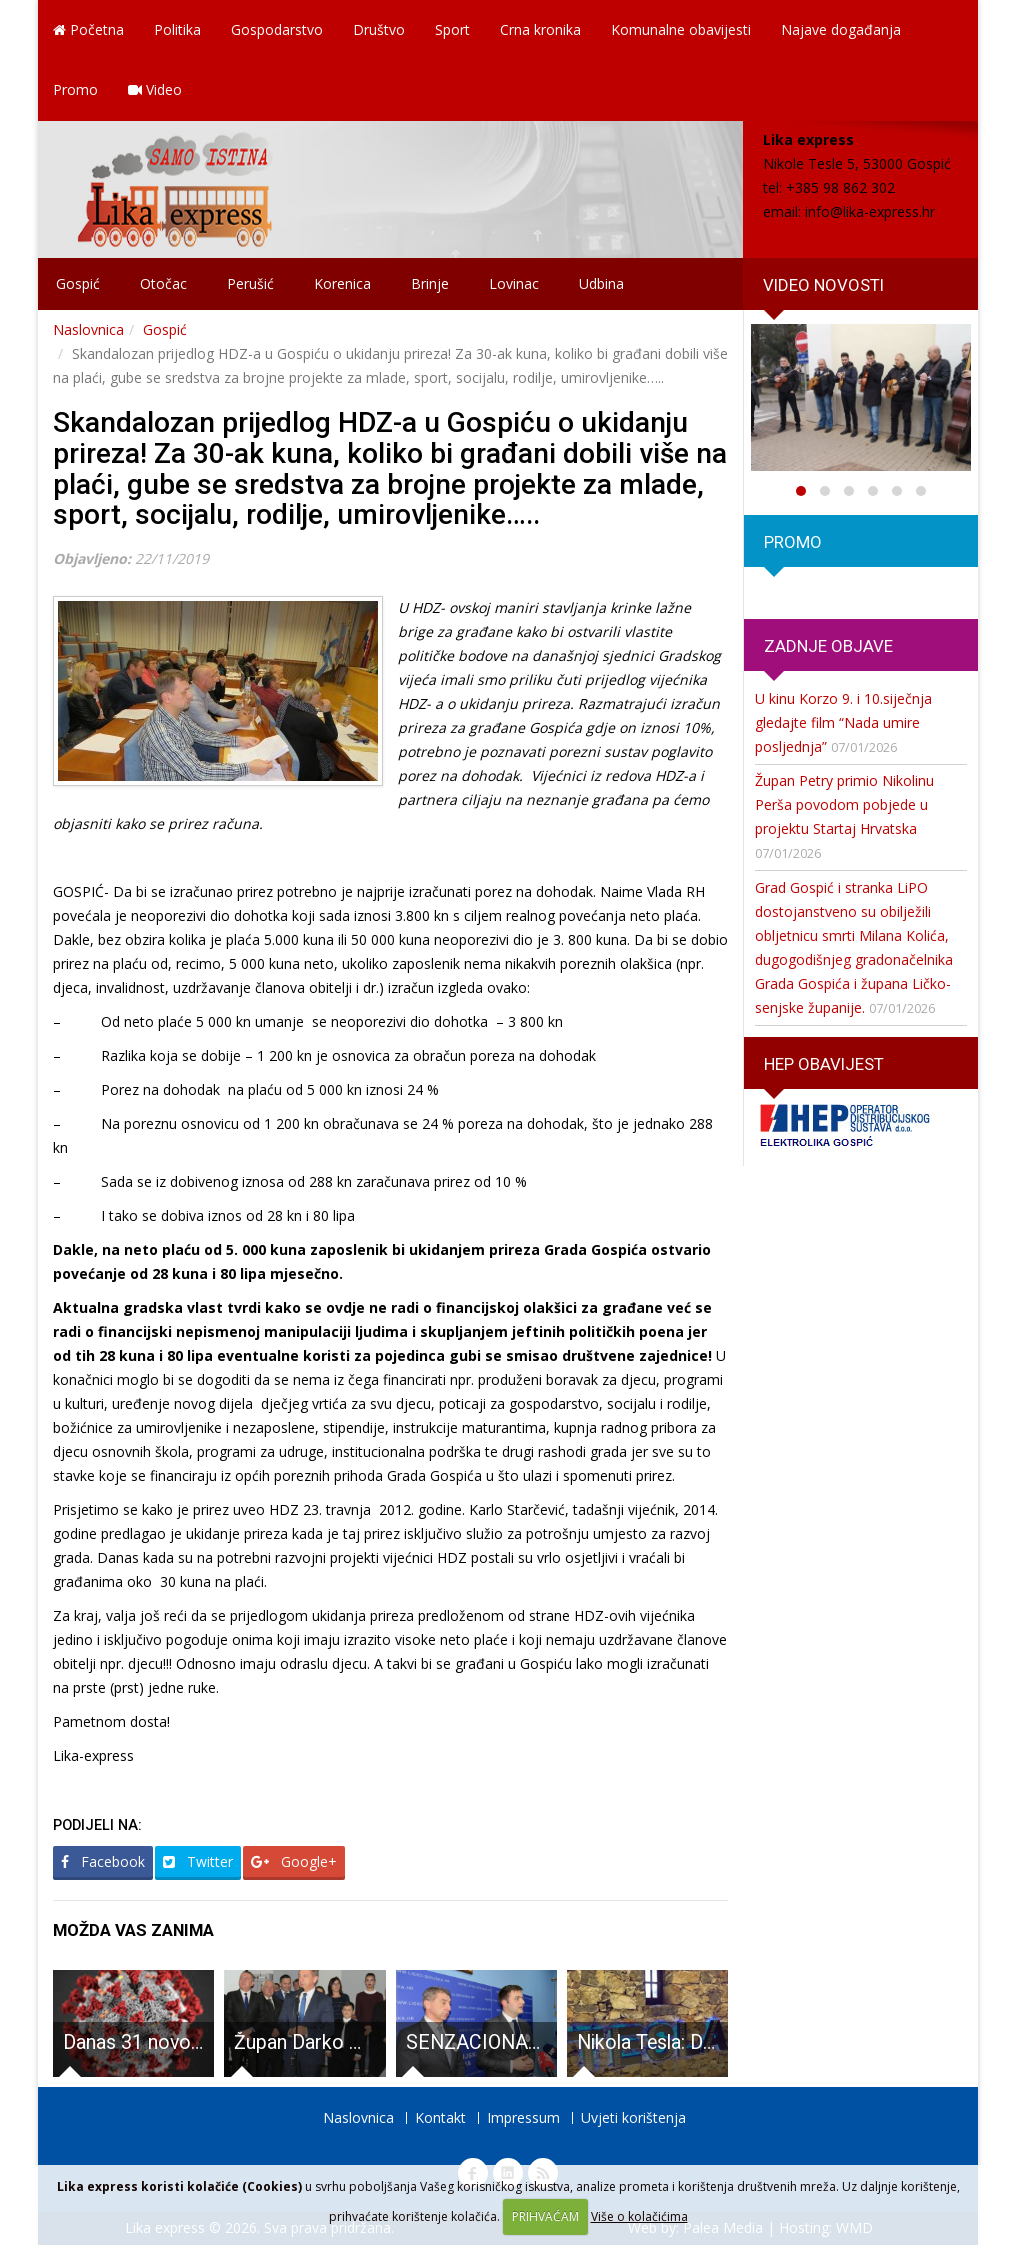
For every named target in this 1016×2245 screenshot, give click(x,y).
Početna (88, 29)
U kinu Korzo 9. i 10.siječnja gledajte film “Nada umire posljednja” (843, 722)
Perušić (250, 283)
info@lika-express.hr (870, 211)
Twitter (198, 1861)
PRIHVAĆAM (545, 2216)
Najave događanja (841, 29)
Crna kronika (540, 29)
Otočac (163, 283)
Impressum (523, 2117)
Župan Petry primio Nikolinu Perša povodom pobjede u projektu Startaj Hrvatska (844, 804)
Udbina (601, 283)
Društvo (379, 29)
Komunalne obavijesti (681, 29)
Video (155, 89)
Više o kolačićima (639, 2216)
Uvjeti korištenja (633, 2117)
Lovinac (514, 283)
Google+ (294, 1861)
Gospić (78, 283)
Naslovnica (88, 329)
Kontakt (440, 2117)
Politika (177, 29)
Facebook (103, 1861)
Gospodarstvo (277, 29)
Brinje (430, 283)
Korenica (342, 283)
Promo (75, 89)
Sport (452, 29)
